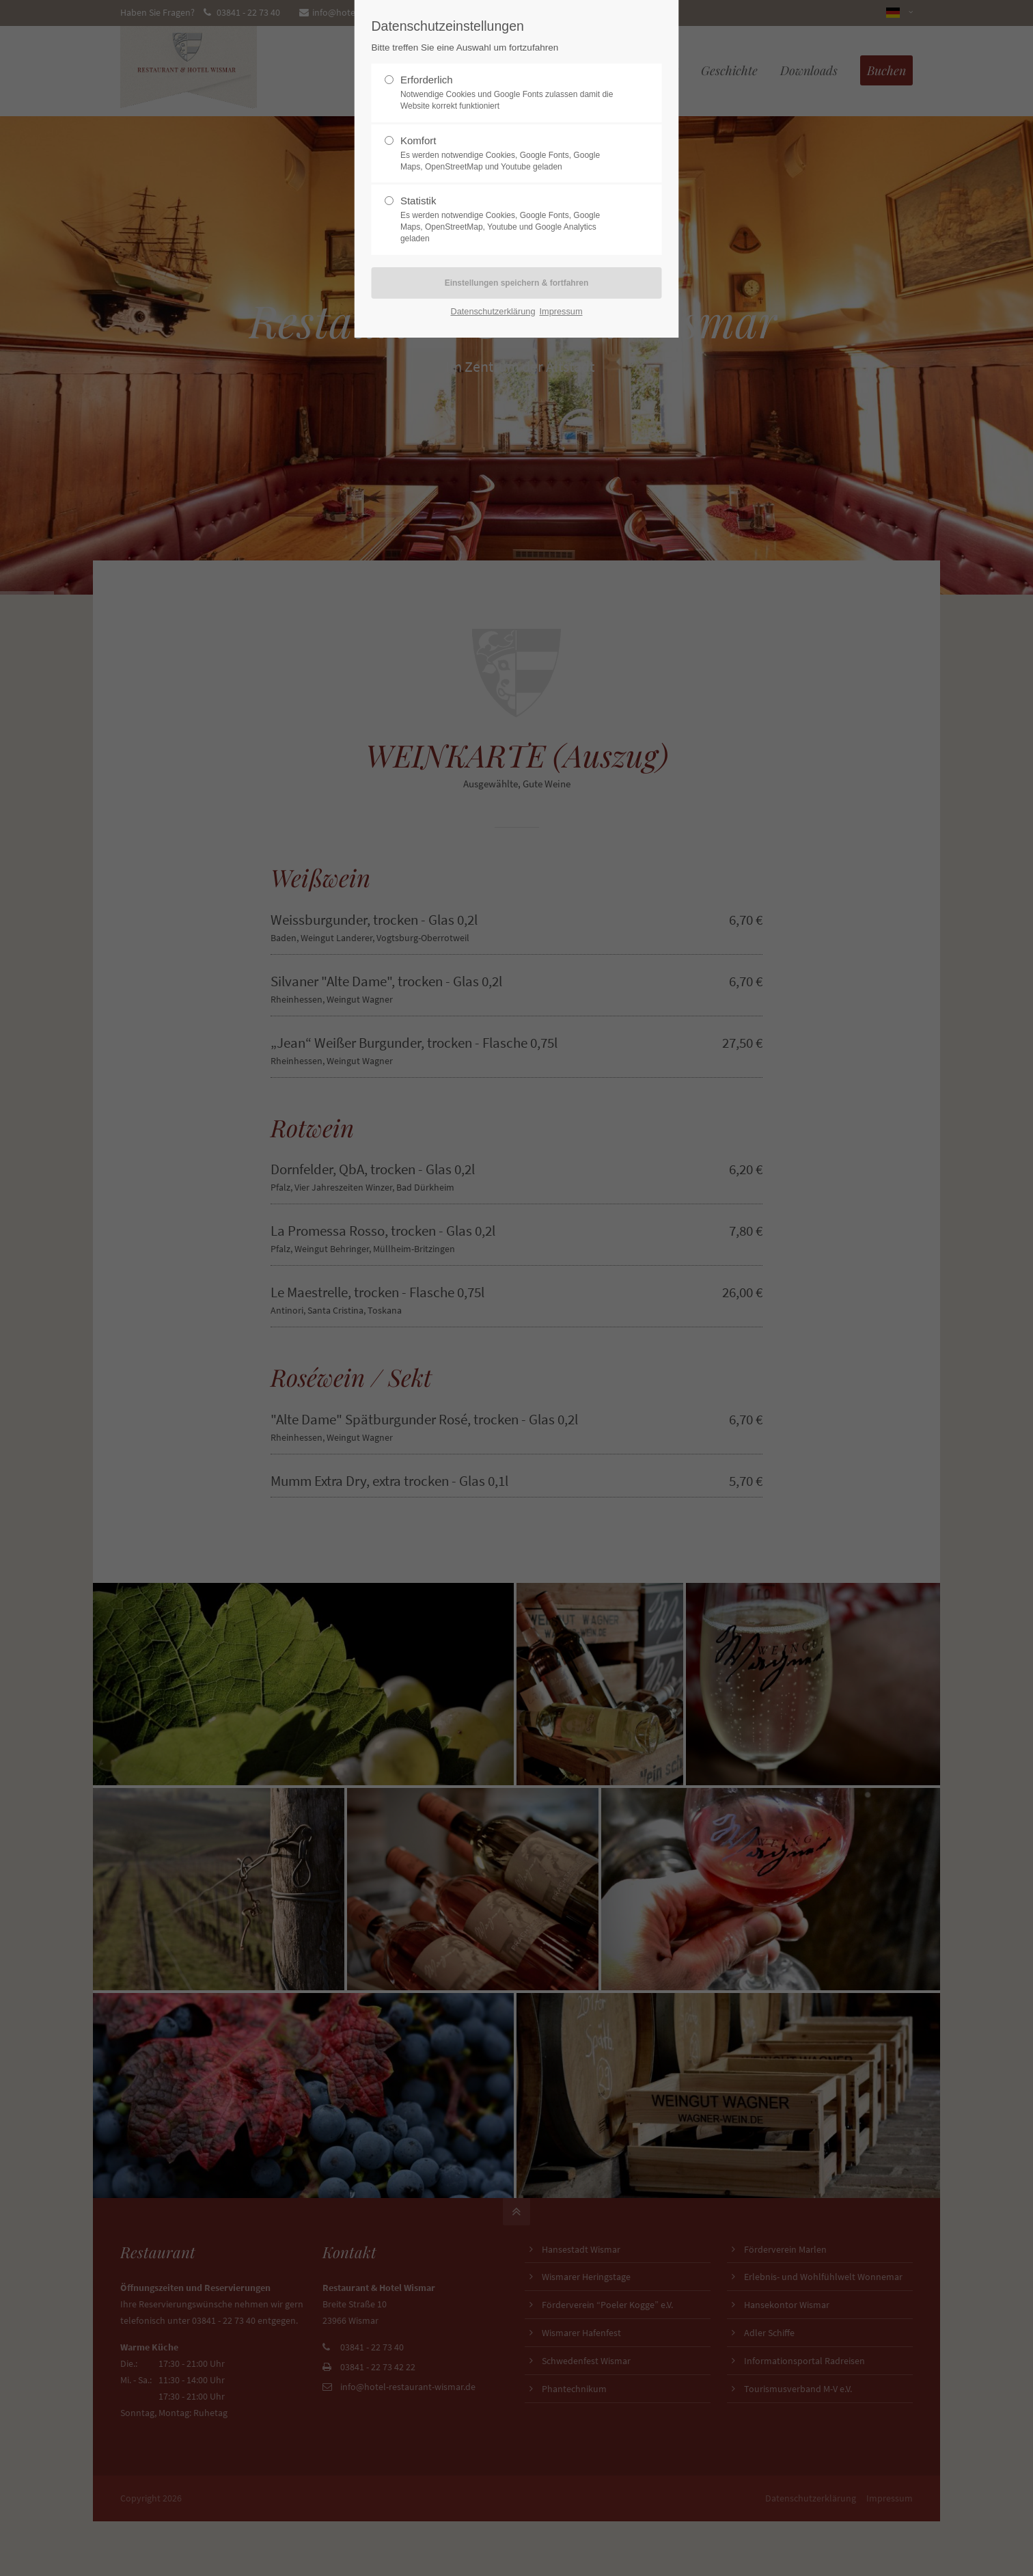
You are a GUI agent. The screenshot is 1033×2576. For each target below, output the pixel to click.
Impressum (560, 311)
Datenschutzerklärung (492, 311)
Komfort (511, 154)
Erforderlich (511, 93)
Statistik (511, 219)
